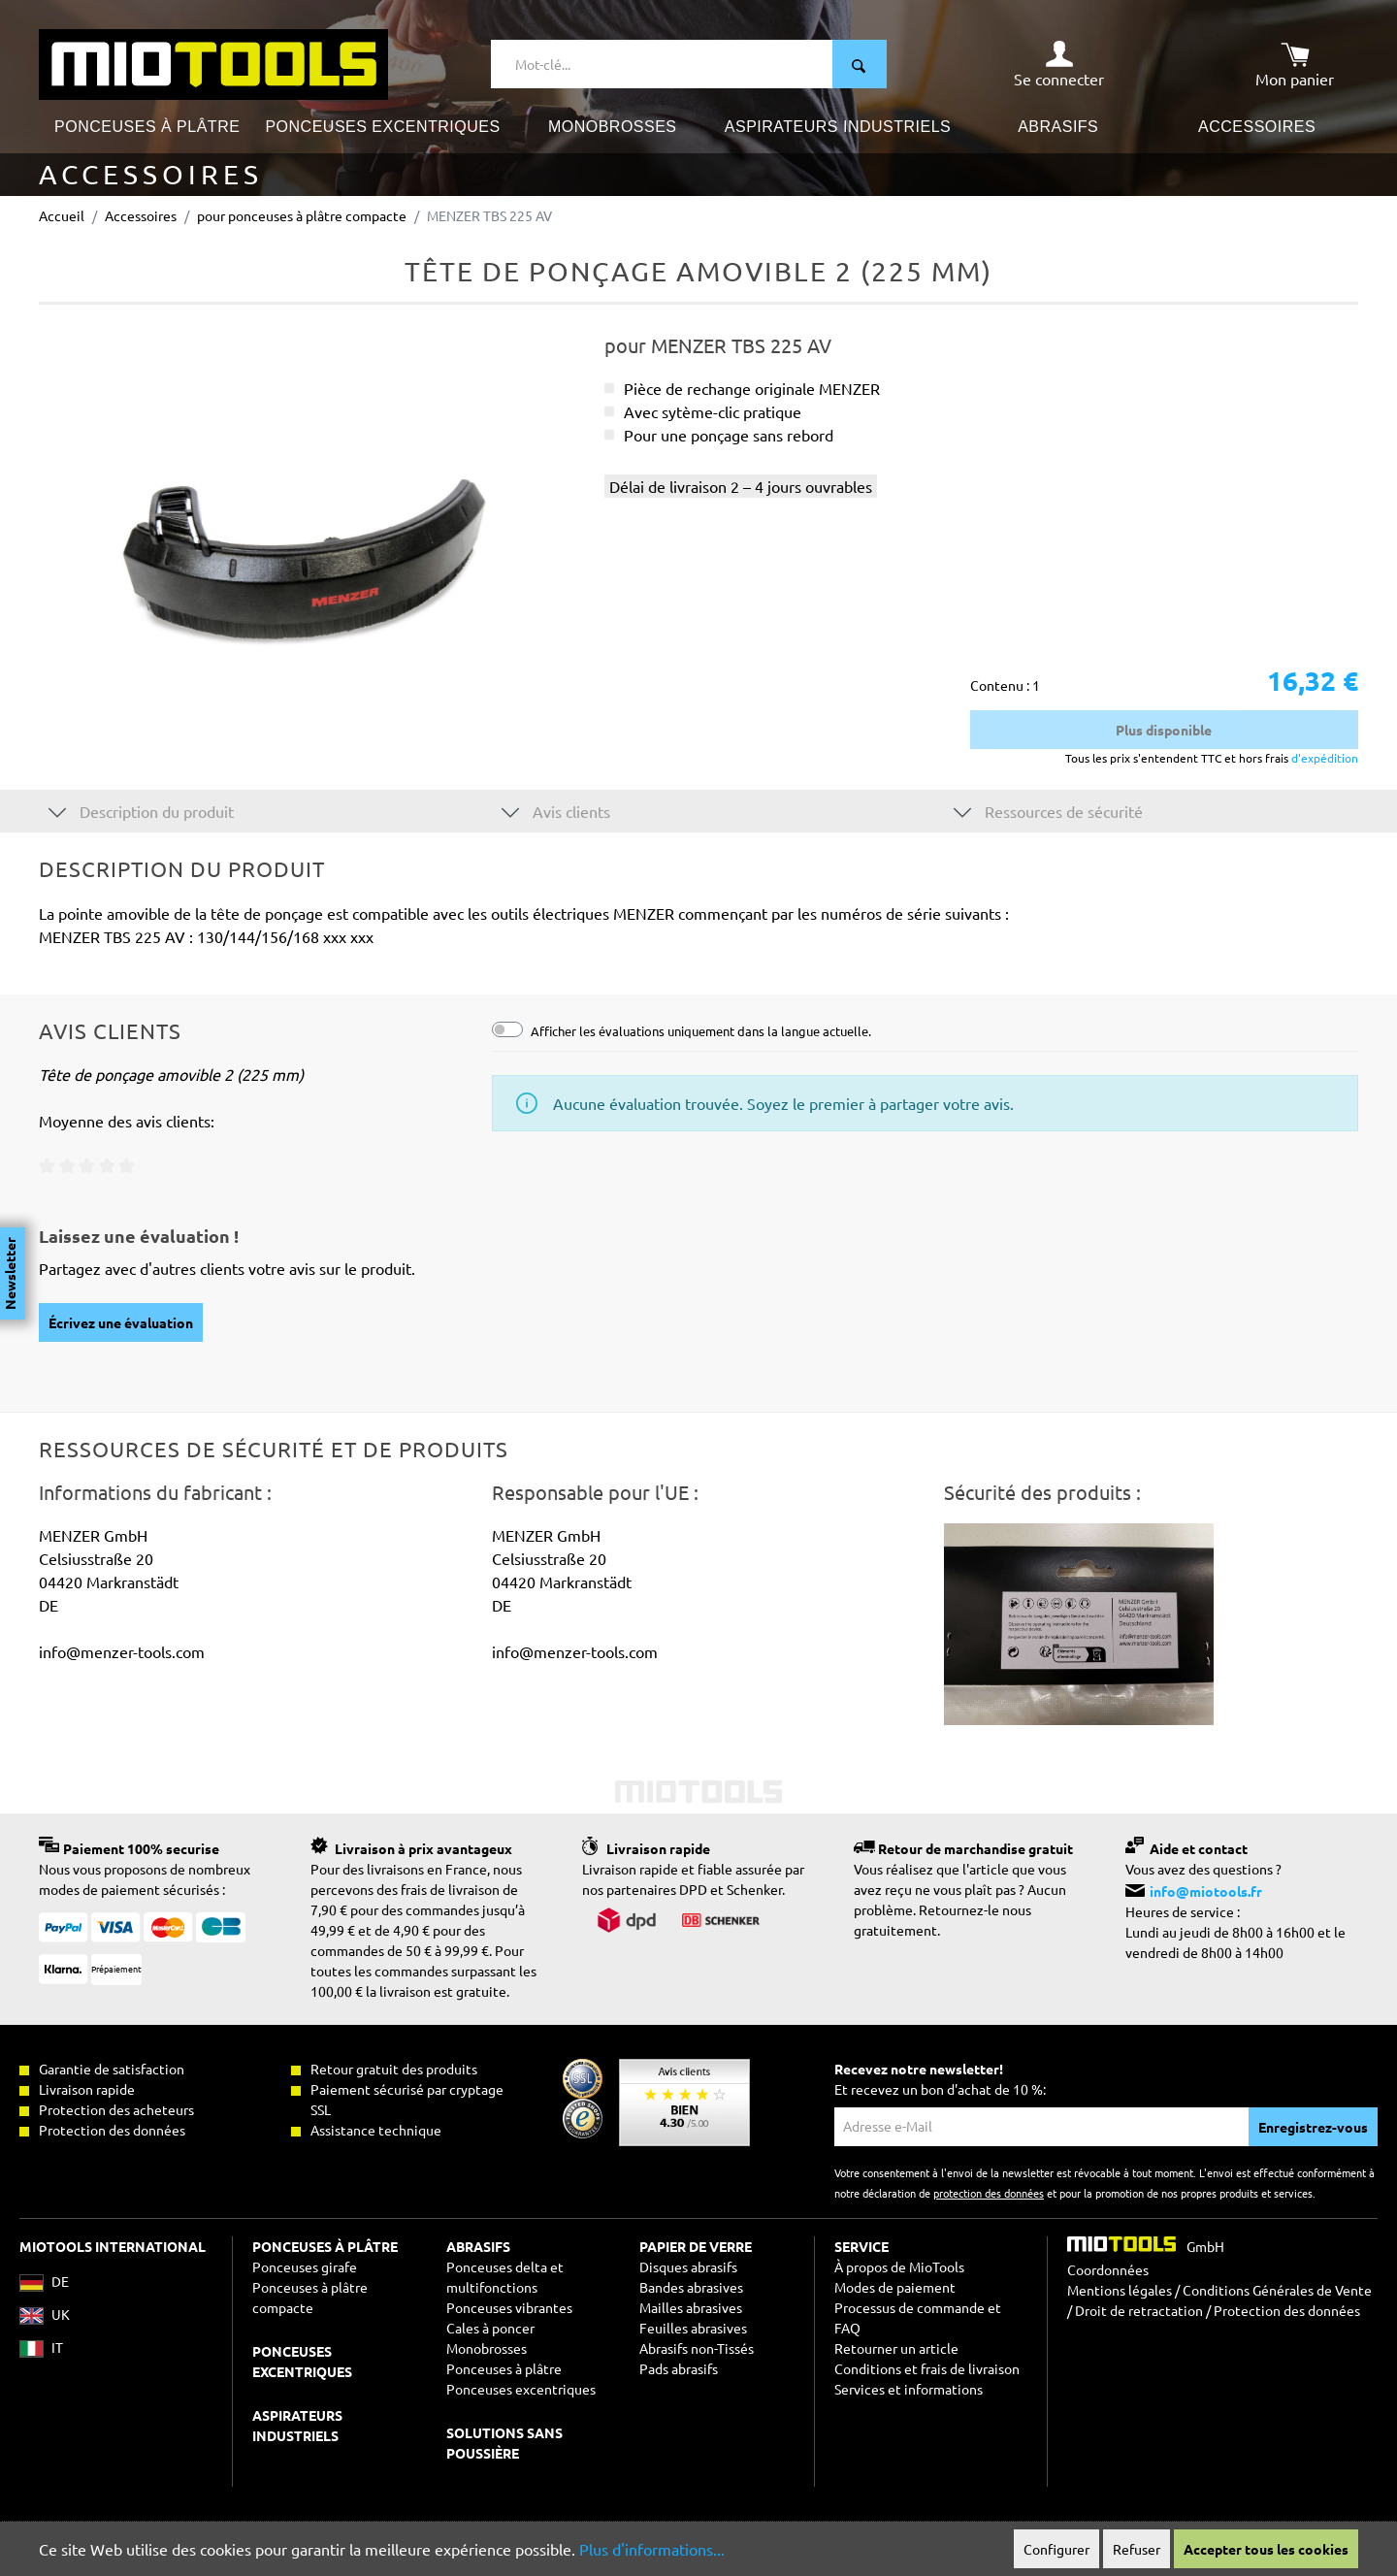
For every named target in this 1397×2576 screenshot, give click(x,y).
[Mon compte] (1059, 64)
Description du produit (141, 810)
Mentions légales (1119, 2290)
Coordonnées (1108, 2269)
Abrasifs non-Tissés (696, 2348)
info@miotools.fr (1206, 1891)
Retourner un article (896, 2348)
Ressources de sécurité (1048, 810)
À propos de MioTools (899, 2266)
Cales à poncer (490, 2327)
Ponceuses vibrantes (509, 2307)
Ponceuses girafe (304, 2266)
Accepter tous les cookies (1266, 2549)
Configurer (1056, 2549)
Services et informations (908, 2388)
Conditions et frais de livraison (927, 2368)
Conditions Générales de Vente (1277, 2290)
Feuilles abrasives (693, 2327)
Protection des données (1287, 2310)
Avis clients (556, 810)
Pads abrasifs (678, 2368)
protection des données (988, 2193)
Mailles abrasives (690, 2307)
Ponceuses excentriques (521, 2388)
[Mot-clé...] (662, 64)
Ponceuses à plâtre (504, 2368)
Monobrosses (486, 2348)
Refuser (1136, 2549)
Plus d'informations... (652, 2549)
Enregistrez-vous (1313, 2127)
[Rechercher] (859, 64)
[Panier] (1294, 64)
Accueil (61, 215)
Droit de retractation (1139, 2310)
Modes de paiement (895, 2287)
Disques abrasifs (688, 2266)
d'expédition (1323, 758)
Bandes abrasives (691, 2287)
